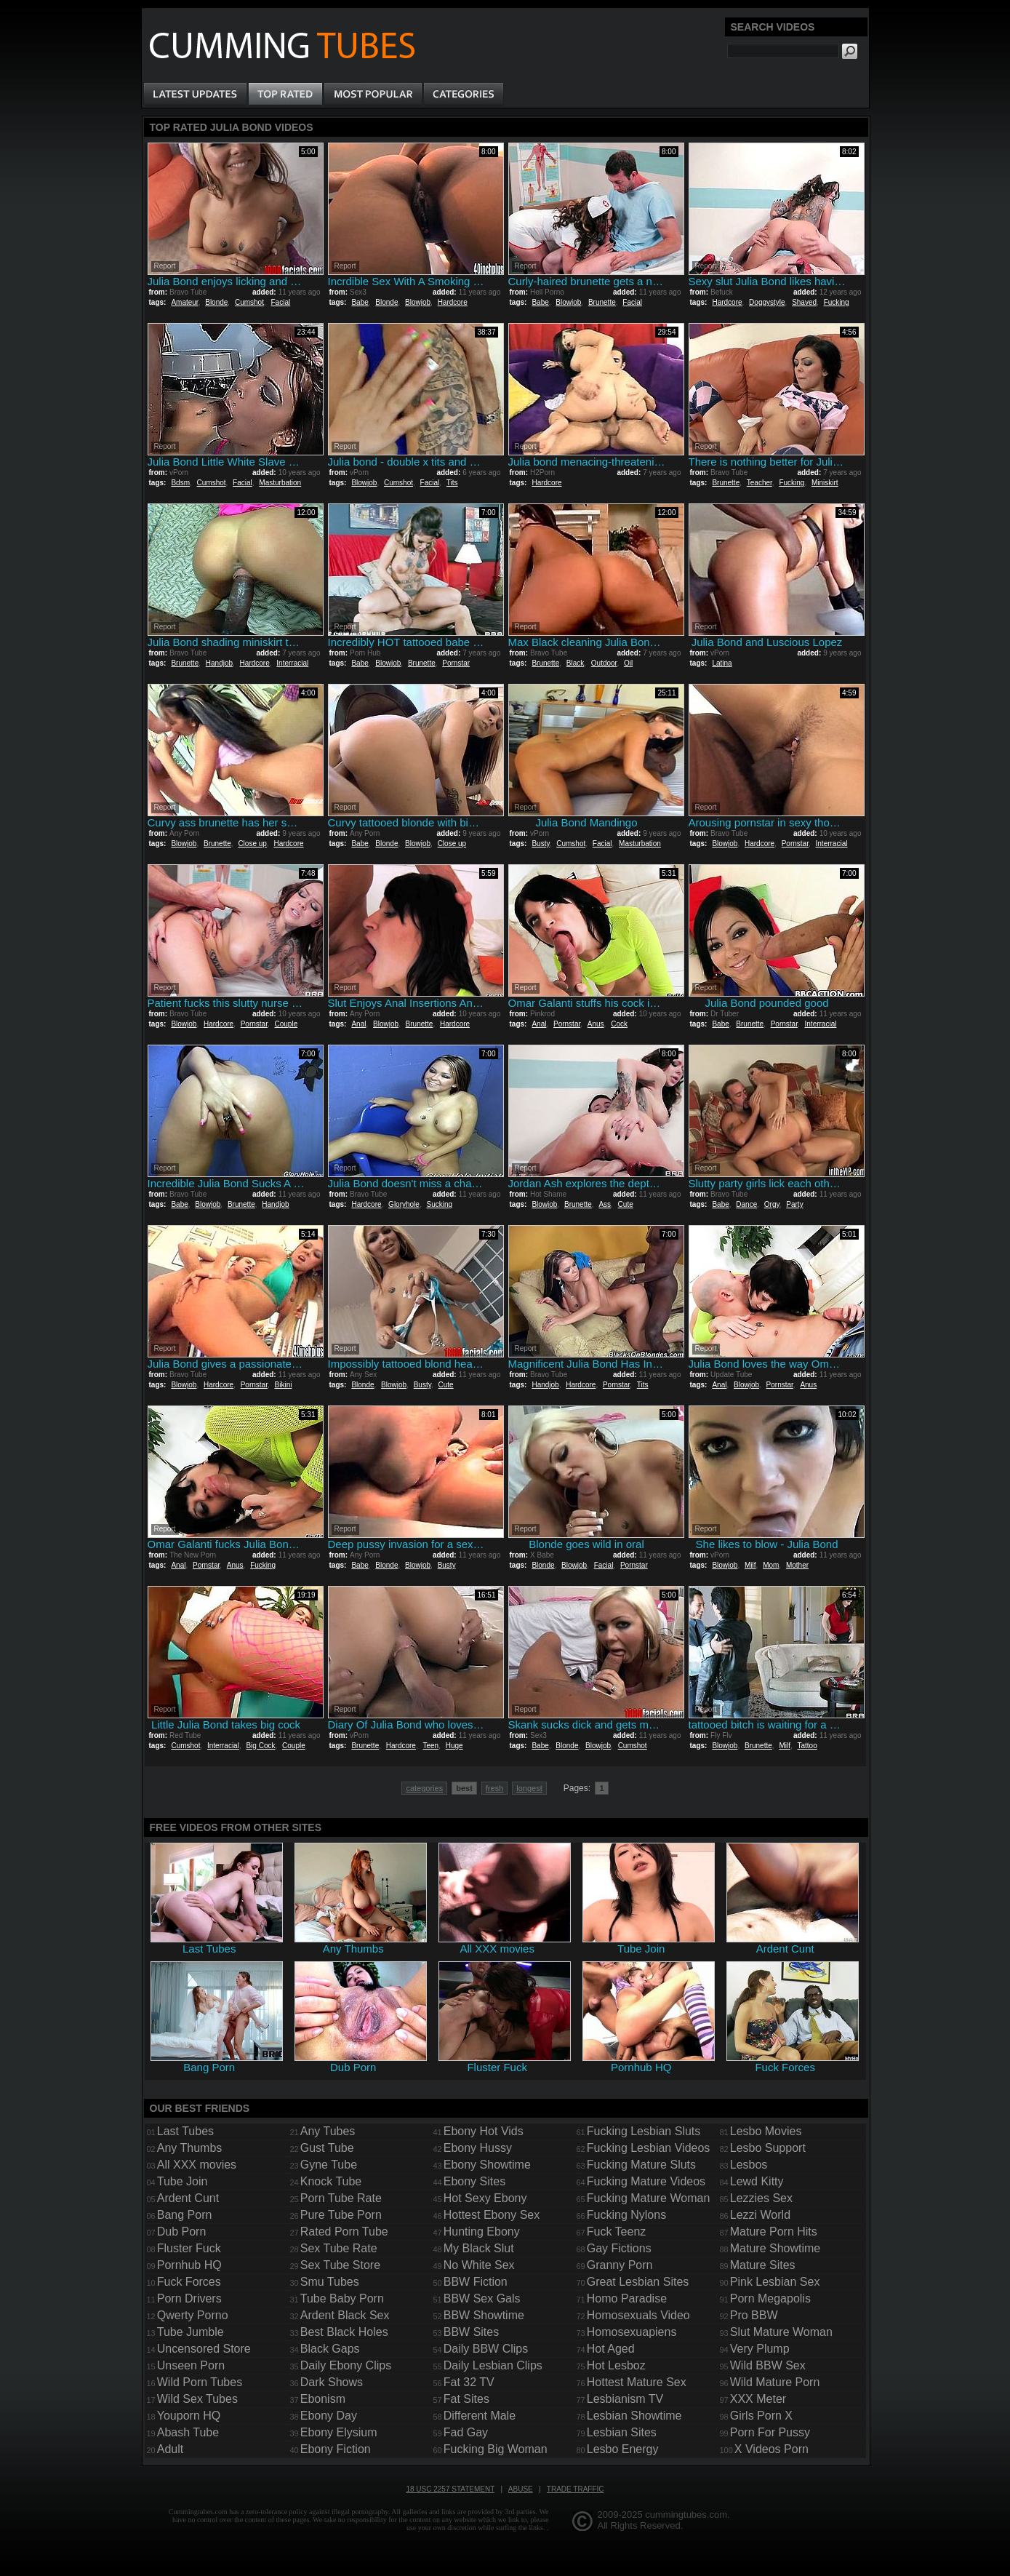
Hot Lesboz (616, 2365)
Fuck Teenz (616, 2231)
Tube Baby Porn (342, 2298)
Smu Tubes (329, 2282)
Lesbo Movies (766, 2131)
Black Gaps (330, 2348)
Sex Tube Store (340, 2265)
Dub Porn (182, 2231)
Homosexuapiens (632, 2332)
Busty (540, 844)
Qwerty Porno (192, 2315)
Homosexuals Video (638, 2315)
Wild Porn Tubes (199, 2382)
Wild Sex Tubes (197, 2399)
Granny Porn (620, 2265)
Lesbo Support (768, 2148)
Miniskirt (824, 483)
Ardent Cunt (188, 2198)
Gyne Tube (328, 2164)
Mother (797, 1565)
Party (794, 1204)
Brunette (602, 302)
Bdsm (180, 483)
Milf (750, 1565)
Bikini (283, 1385)
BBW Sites (471, 2332)
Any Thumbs (190, 2148)
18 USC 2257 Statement (450, 2489)
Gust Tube (327, 2148)
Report (165, 266)
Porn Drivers (189, 2298)
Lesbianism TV (625, 2399)
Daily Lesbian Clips (493, 2365)
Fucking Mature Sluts (641, 2164)
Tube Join (182, 2181)
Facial (281, 302)
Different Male (480, 2415)
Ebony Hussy (478, 2148)
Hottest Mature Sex (636, 2382)
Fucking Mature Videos (646, 2181)
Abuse (520, 2489)
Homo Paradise (627, 2298)
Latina (722, 663)
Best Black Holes (344, 2332)
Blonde (216, 302)
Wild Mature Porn (775, 2382)
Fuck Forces (189, 2282)
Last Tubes (185, 2131)
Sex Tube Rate (338, 2248)
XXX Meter (758, 2399)
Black (575, 663)
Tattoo (807, 1746)
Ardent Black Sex (345, 2315)
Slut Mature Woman (781, 2332)
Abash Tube (188, 2432)
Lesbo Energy (623, 2449)
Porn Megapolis (770, 2298)
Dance (746, 1204)
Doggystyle (767, 302)
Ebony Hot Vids (484, 2131)
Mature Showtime (775, 2248)
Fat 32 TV (469, 2382)
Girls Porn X (761, 2415)
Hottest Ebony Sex (492, 2215)
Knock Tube (331, 2181)
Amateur (184, 302)
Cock (619, 1024)
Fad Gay (466, 2432)
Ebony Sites (474, 2181)
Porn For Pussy (770, 2432)
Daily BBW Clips (486, 2348)
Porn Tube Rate (341, 2198)
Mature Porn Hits (773, 2231)
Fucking (836, 302)
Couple (286, 1024)
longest (529, 1788)
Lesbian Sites (622, 2432)
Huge (454, 1746)
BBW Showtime (484, 2315)
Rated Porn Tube (344, 2231)
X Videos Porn (771, 2449)
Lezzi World (760, 2215)
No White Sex (479, 2265)
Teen (430, 1746)
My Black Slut (479, 2248)
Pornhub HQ (189, 2265)
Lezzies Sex (761, 2198)
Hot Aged (611, 2348)
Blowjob (417, 302)
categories (424, 1788)
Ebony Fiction (335, 2449)
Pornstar (456, 663)
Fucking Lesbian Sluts (644, 2131)
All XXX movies (196, 2164)
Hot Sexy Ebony (485, 2198)
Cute (625, 1204)
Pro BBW (754, 2315)
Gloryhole (404, 1204)
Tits (452, 483)
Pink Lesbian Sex (775, 2282)
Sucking (439, 1204)
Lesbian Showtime (634, 2415)
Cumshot (249, 302)
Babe (359, 302)
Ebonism (322, 2399)
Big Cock (260, 1746)
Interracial (292, 663)
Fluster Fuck (189, 2248)
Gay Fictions (619, 2248)
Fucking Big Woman (496, 2449)
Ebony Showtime (487, 2164)
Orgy (771, 1204)
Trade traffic (575, 2489)
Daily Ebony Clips (345, 2365)
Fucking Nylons (626, 2215)
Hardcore (453, 302)
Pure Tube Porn (341, 2215)
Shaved (804, 302)
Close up (252, 844)
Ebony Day (328, 2415)
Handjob (219, 663)
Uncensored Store (204, 2348)
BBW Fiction (476, 2282)
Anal (358, 1024)
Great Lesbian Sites (638, 2282)
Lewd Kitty (757, 2181)
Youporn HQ (188, 2415)
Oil (628, 663)
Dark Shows (331, 2382)
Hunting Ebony (482, 2231)
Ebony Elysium (338, 2432)
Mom (771, 1565)
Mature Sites (762, 2265)
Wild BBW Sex (768, 2365)
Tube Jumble (190, 2332)
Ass (604, 1204)
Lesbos (749, 2164)
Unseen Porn (191, 2365)
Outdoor (604, 663)
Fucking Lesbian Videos (648, 2148)
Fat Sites (466, 2399)
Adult (170, 2449)
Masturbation (280, 483)
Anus (596, 1024)
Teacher (759, 483)
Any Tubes (328, 2131)
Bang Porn (184, 2215)
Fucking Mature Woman (648, 2198)
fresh (494, 1788)
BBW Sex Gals (482, 2298)
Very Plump (760, 2348)
